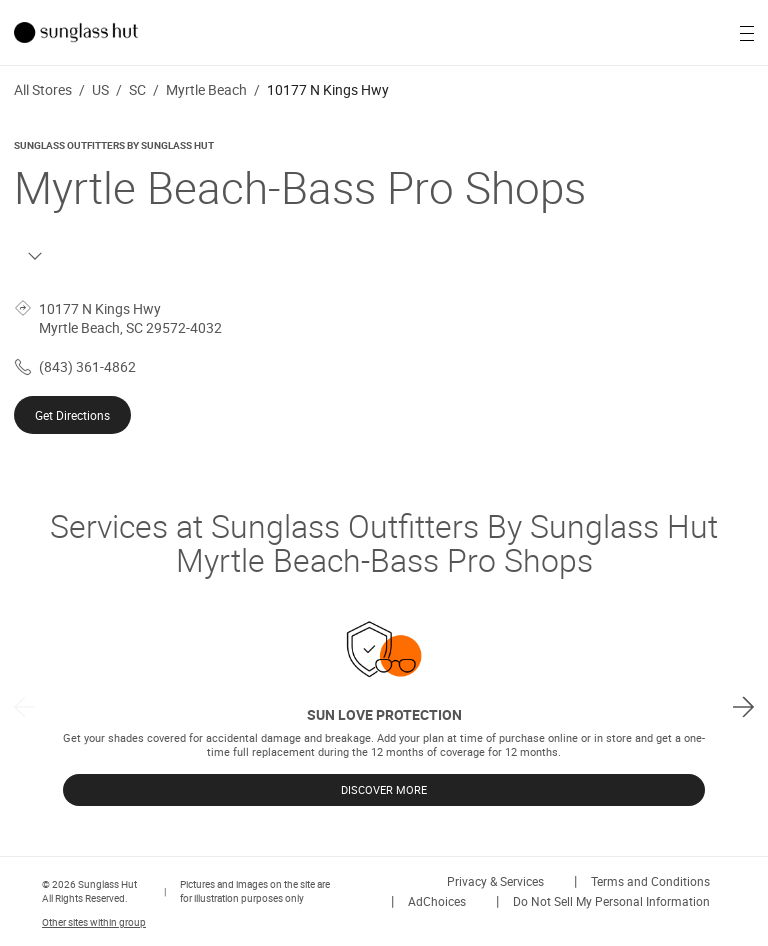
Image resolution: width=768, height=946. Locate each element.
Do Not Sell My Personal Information (611, 901)
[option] (384, 706)
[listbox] (384, 706)
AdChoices (437, 901)
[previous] (24, 706)
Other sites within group (94, 922)
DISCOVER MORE (384, 790)
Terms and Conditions (650, 881)
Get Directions (72, 415)
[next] (743, 706)
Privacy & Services (495, 881)
